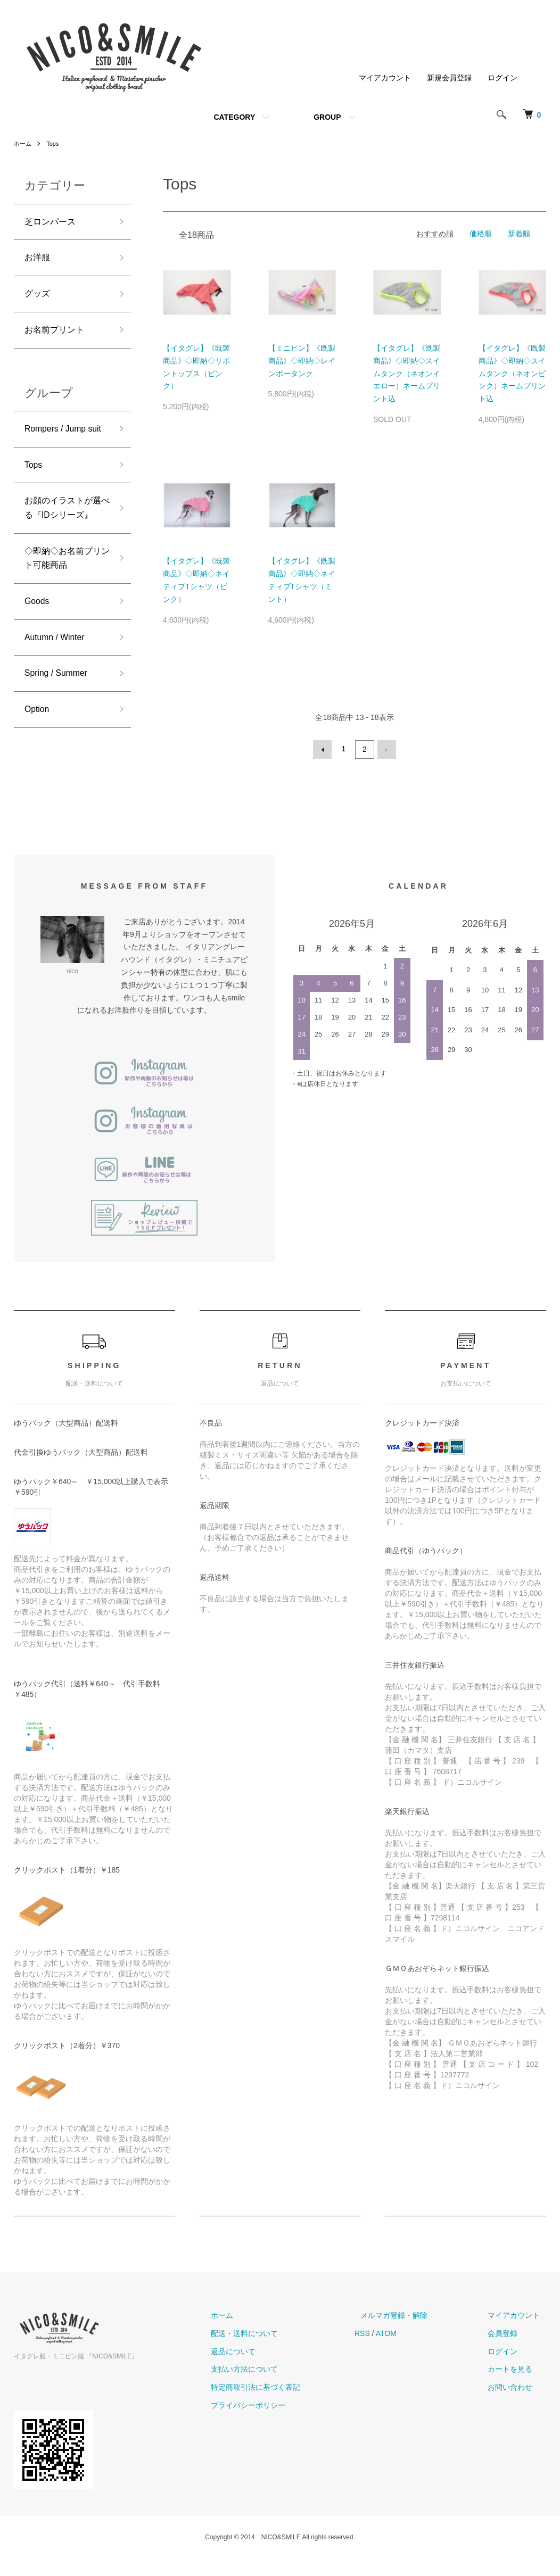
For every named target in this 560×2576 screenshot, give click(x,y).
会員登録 (509, 2350)
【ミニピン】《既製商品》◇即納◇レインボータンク (301, 361)
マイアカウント (385, 77)
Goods (38, 655)
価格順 (481, 233)
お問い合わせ (516, 2404)
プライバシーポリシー (279, 2422)
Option (38, 770)
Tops (54, 143)
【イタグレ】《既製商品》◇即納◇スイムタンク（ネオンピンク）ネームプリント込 (512, 373)
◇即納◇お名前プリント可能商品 (62, 609)
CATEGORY (234, 117)
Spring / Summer (60, 731)
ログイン (502, 77)
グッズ (38, 299)
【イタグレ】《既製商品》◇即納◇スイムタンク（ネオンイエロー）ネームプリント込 (406, 373)
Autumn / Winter (58, 694)
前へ (324, 748)
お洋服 (38, 260)
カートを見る (516, 2386)
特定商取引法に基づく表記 (286, 2404)
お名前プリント (58, 337)
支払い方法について (275, 2386)
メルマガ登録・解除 (412, 2332)
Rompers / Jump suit (59, 446)
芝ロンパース (53, 223)
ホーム (23, 143)
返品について (264, 2368)
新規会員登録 (449, 77)
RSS (386, 2350)
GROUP (327, 117)
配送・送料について (275, 2350)
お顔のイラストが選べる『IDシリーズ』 (62, 546)
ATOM (410, 2350)
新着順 (519, 233)
